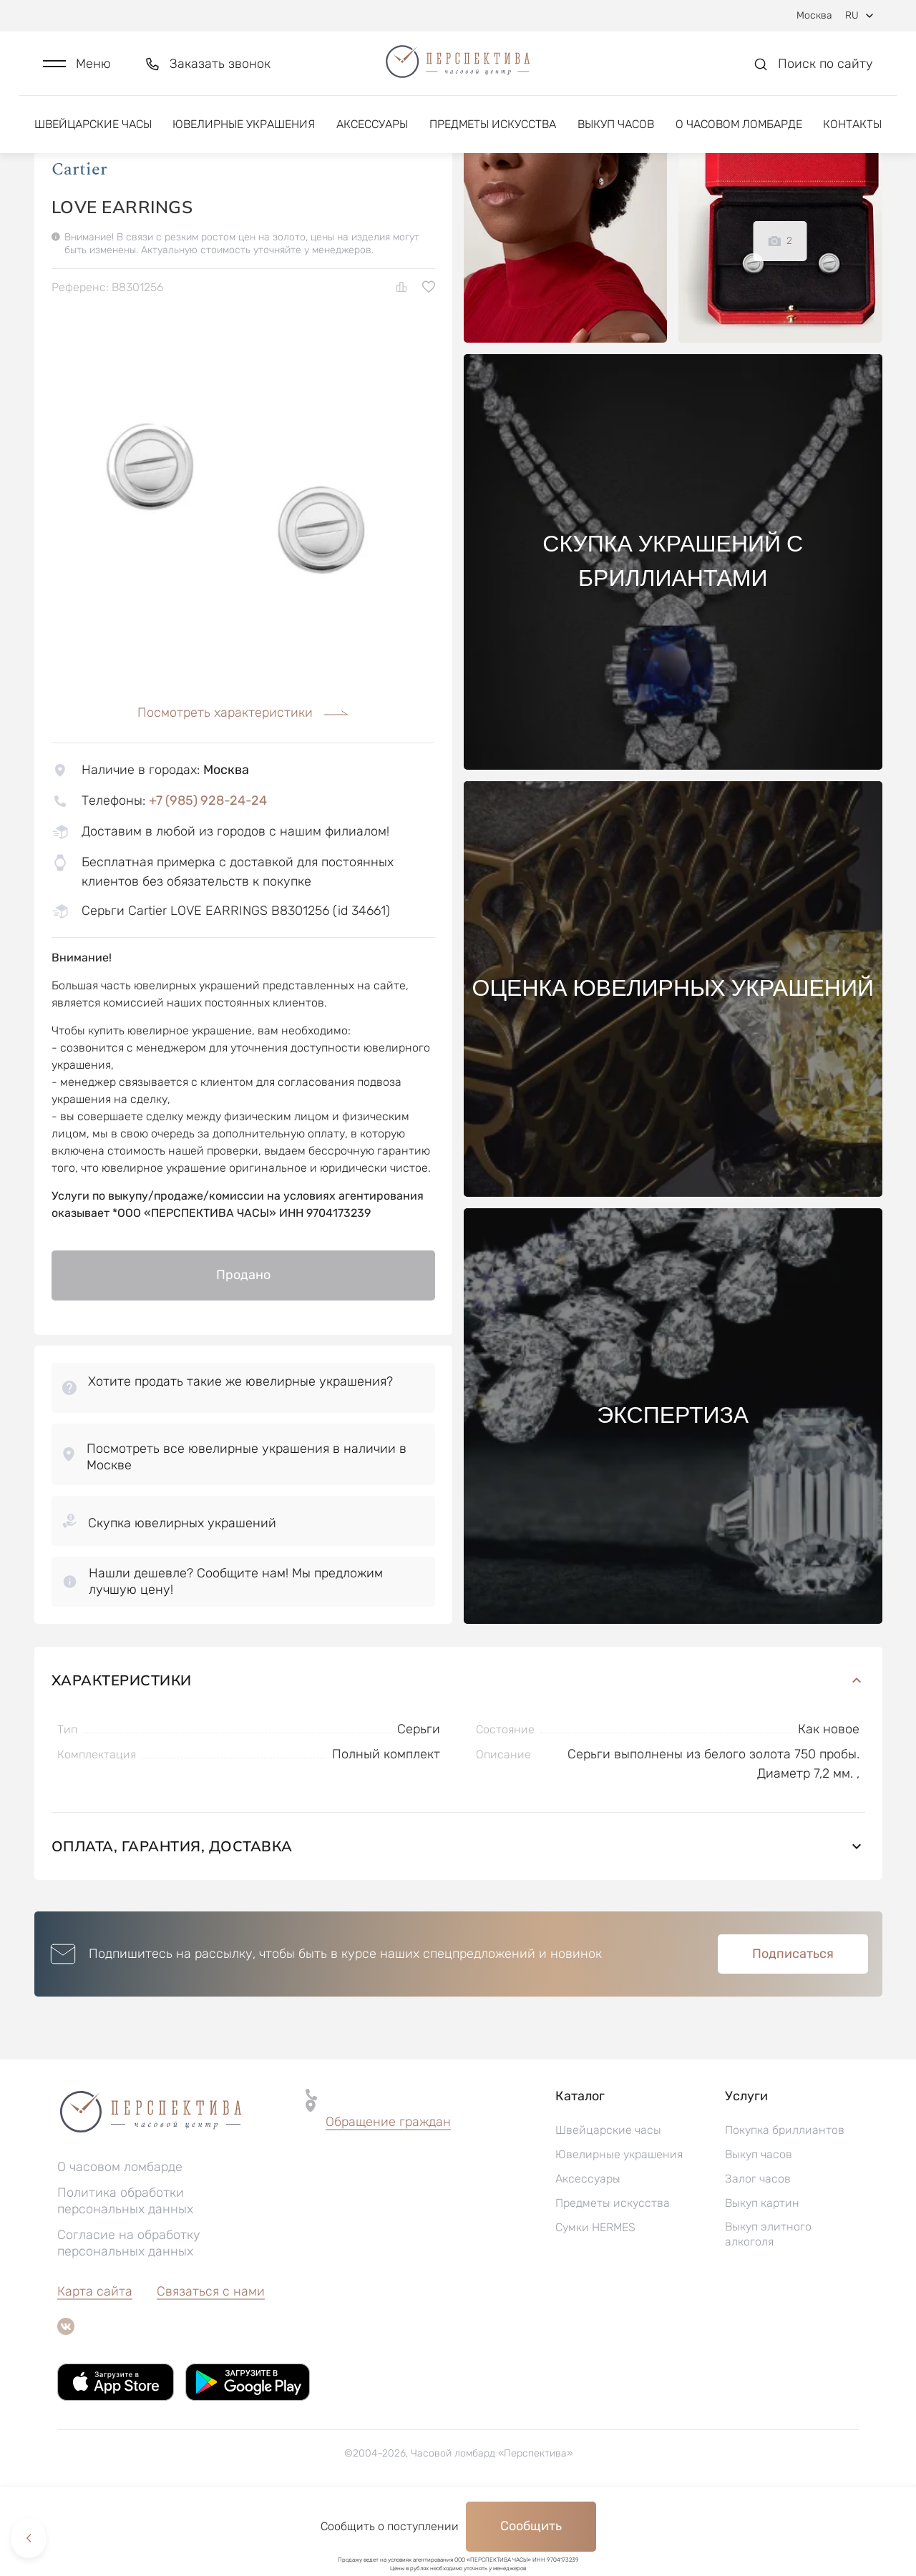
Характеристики (458, 1754)
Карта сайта (94, 2365)
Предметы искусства (492, 134)
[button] (77, 69)
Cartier (79, 242)
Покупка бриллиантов (784, 2203)
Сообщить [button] (531, 2526)
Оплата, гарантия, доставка (458, 1920)
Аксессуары (372, 134)
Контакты (852, 134)
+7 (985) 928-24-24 (208, 874)
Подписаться (793, 2027)
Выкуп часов (616, 134)
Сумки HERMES (595, 2301)
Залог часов (758, 2252)
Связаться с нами (211, 2365)
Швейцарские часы (93, 134)
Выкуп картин (762, 2276)
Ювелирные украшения (243, 134)
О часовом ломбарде (739, 134)
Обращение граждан (388, 2195)
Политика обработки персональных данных (125, 2274)
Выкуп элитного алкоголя (768, 2307)
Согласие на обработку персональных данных (128, 2317)
